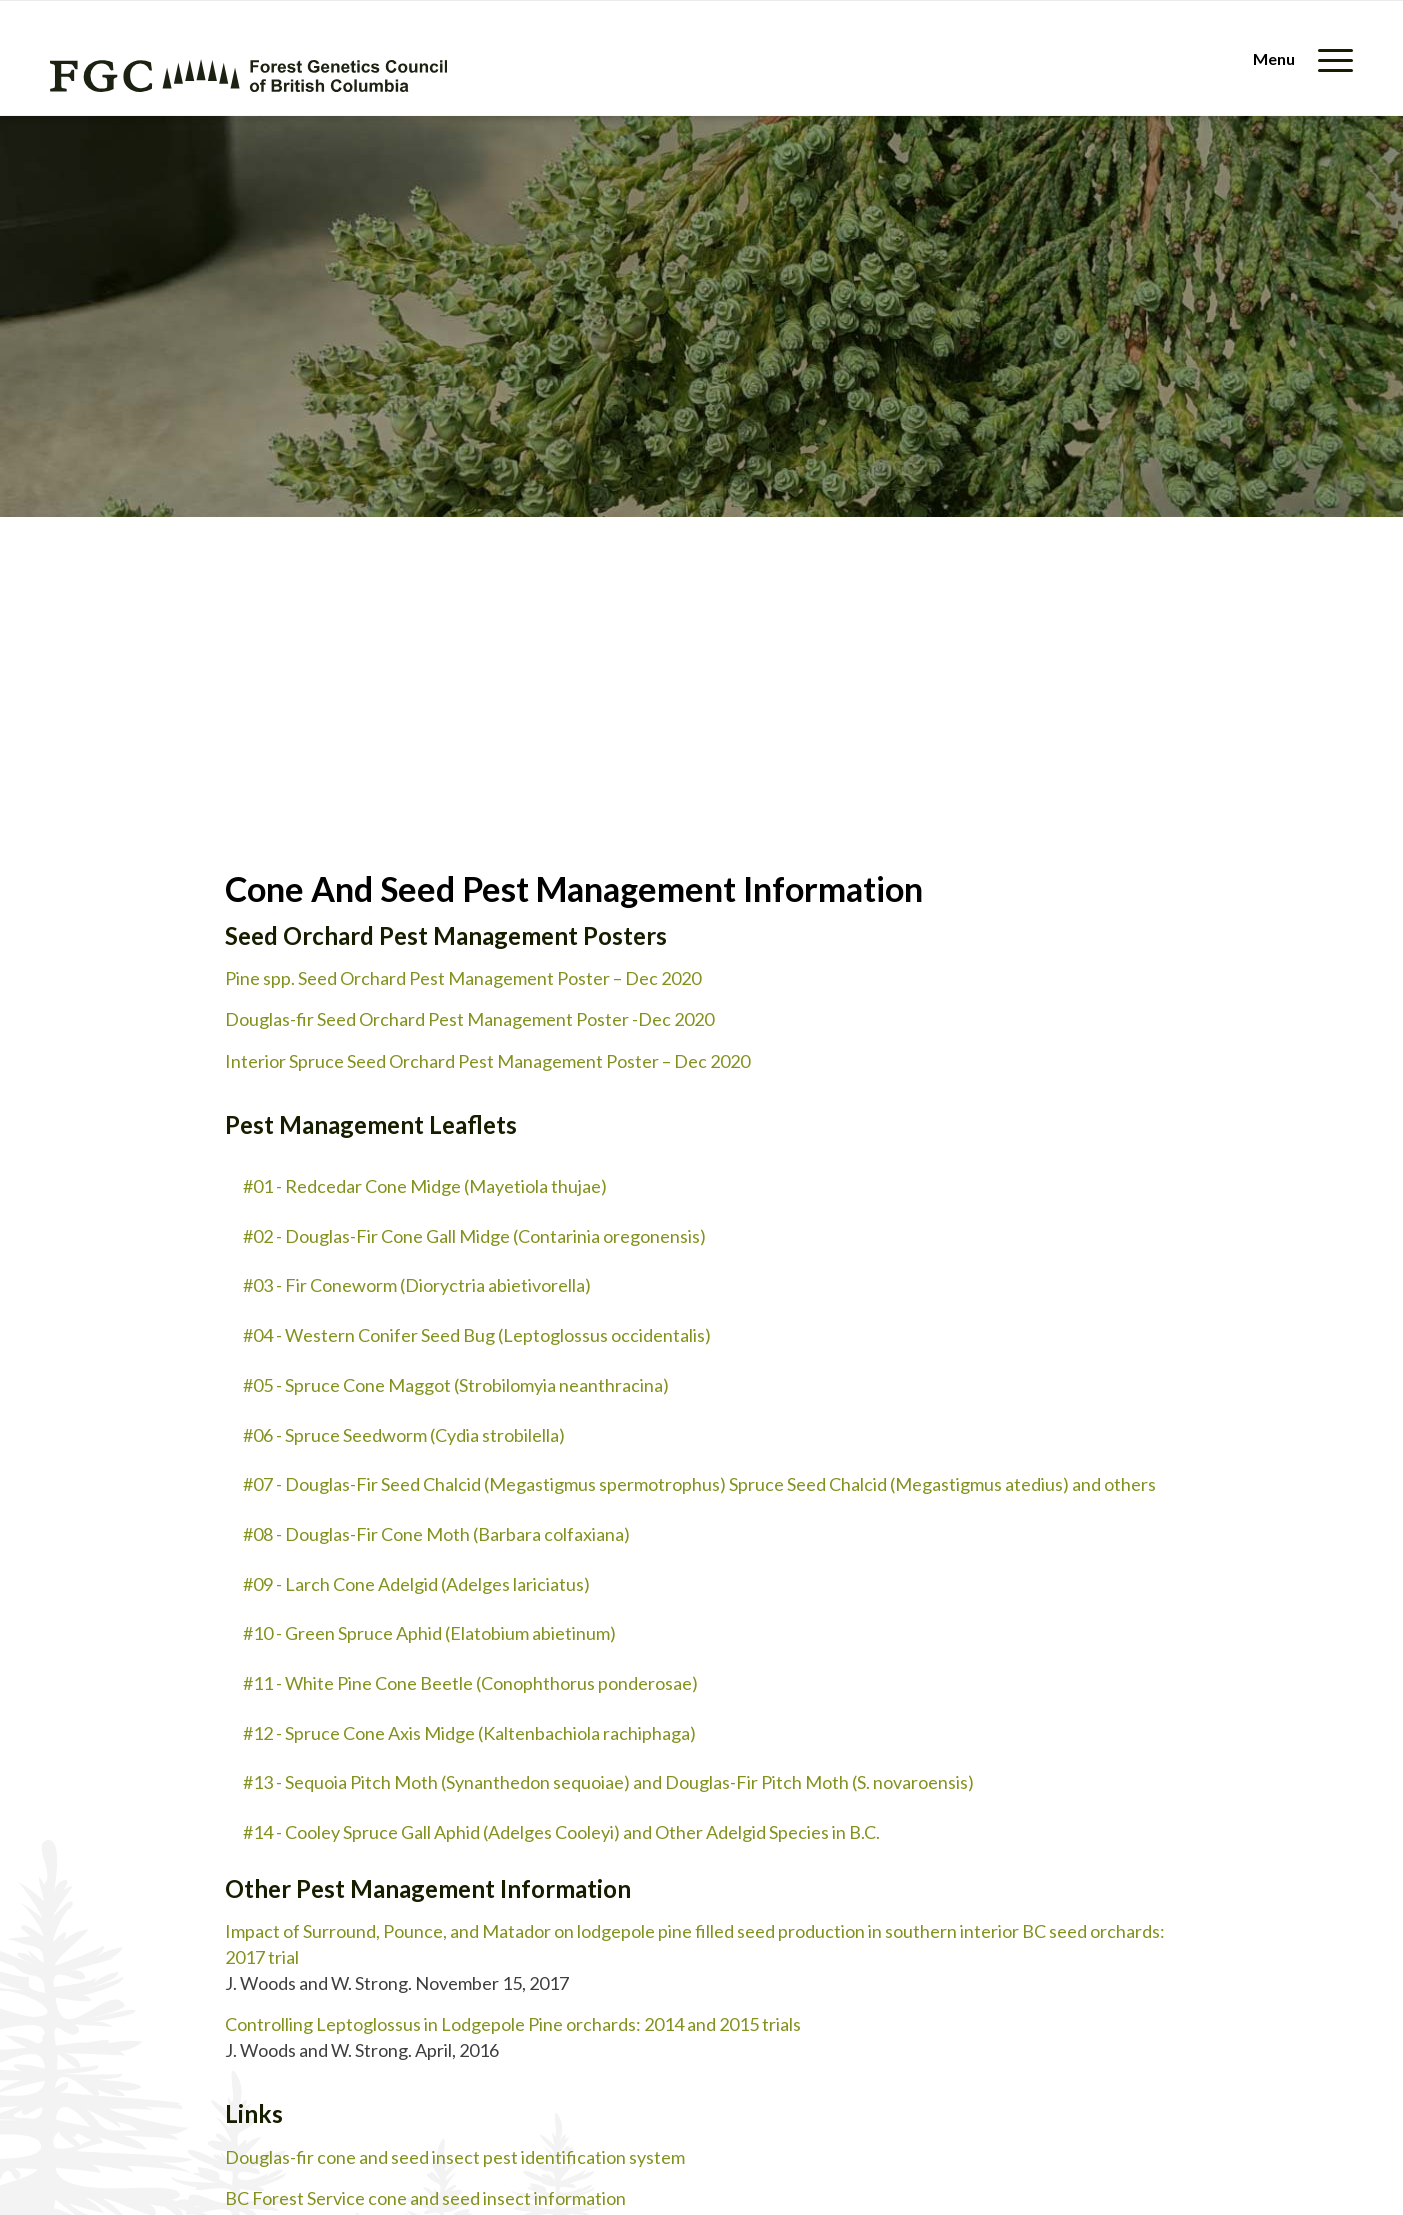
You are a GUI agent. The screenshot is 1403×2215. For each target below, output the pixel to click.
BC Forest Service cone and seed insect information (425, 2198)
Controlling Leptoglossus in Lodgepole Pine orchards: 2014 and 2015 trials (513, 2024)
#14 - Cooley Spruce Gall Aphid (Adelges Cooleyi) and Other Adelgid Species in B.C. (561, 1832)
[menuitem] (1296, 58)
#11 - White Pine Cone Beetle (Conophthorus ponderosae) (470, 1683)
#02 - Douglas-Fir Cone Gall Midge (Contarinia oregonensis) (474, 1236)
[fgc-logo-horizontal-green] (248, 75)
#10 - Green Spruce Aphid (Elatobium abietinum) (429, 1633)
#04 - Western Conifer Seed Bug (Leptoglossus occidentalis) (477, 1335)
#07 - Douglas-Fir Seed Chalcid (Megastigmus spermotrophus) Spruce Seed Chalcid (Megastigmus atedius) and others (699, 1484)
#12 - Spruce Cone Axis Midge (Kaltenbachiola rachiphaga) (469, 1733)
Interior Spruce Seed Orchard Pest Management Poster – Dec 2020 (487, 1061)
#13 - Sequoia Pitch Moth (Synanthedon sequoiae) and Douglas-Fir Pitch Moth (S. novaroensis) (608, 1782)
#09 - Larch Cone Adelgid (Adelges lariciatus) (416, 1584)
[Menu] (1296, 58)
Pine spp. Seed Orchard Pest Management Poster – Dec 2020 (463, 978)
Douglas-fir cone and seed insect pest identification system (455, 2157)
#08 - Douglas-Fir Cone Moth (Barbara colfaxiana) (436, 1534)
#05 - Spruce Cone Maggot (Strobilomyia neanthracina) (456, 1385)
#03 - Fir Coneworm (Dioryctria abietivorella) (417, 1285)
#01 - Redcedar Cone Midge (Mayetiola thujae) (425, 1186)
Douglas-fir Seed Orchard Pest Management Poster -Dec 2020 (469, 1019)
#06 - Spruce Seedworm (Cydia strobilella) (404, 1435)
